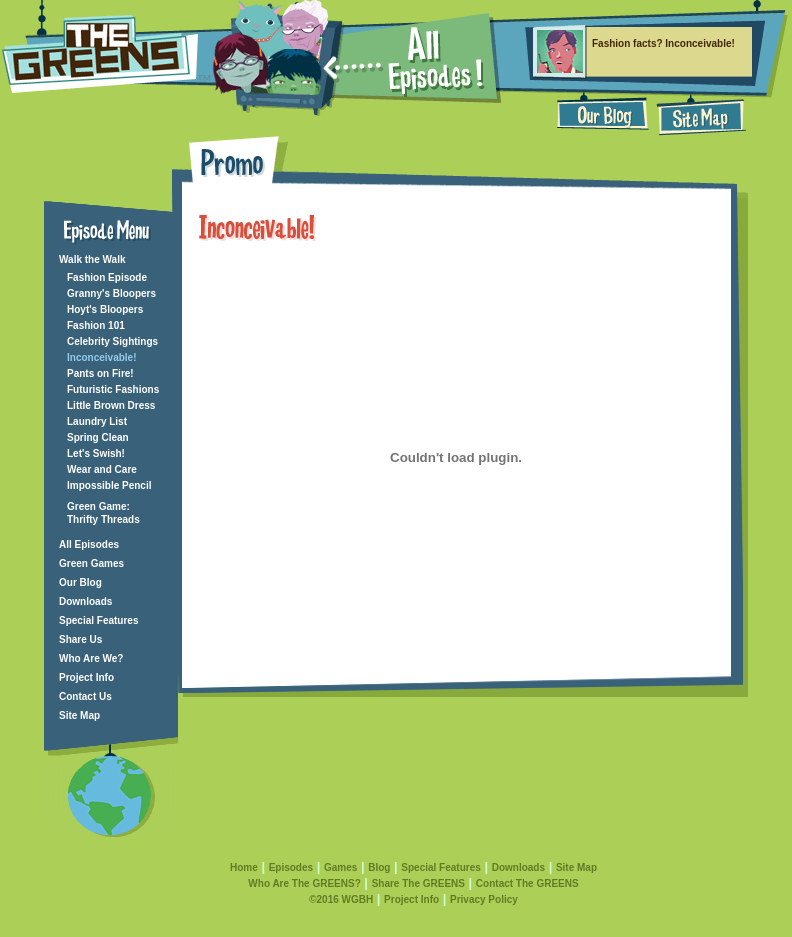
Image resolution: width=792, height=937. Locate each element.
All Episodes (89, 544)
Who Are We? (91, 658)
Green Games (91, 563)
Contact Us (85, 696)
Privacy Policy (484, 899)
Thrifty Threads (103, 519)
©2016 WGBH (341, 899)
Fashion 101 (96, 325)
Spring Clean (98, 437)
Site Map (79, 715)
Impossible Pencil (109, 485)
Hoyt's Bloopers (105, 309)
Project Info (86, 677)
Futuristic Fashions (113, 389)
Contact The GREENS (527, 883)
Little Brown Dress (111, 405)
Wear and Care (102, 469)
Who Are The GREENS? (304, 883)
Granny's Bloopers (111, 293)
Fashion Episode (107, 277)
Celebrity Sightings (112, 341)
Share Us (80, 639)
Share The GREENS (418, 883)
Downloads (85, 601)
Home (244, 867)
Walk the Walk (92, 259)
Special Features (98, 620)
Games (340, 867)
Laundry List (97, 421)
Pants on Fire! (100, 373)
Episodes (291, 867)
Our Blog (80, 582)
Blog (379, 867)
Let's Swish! (96, 453)
